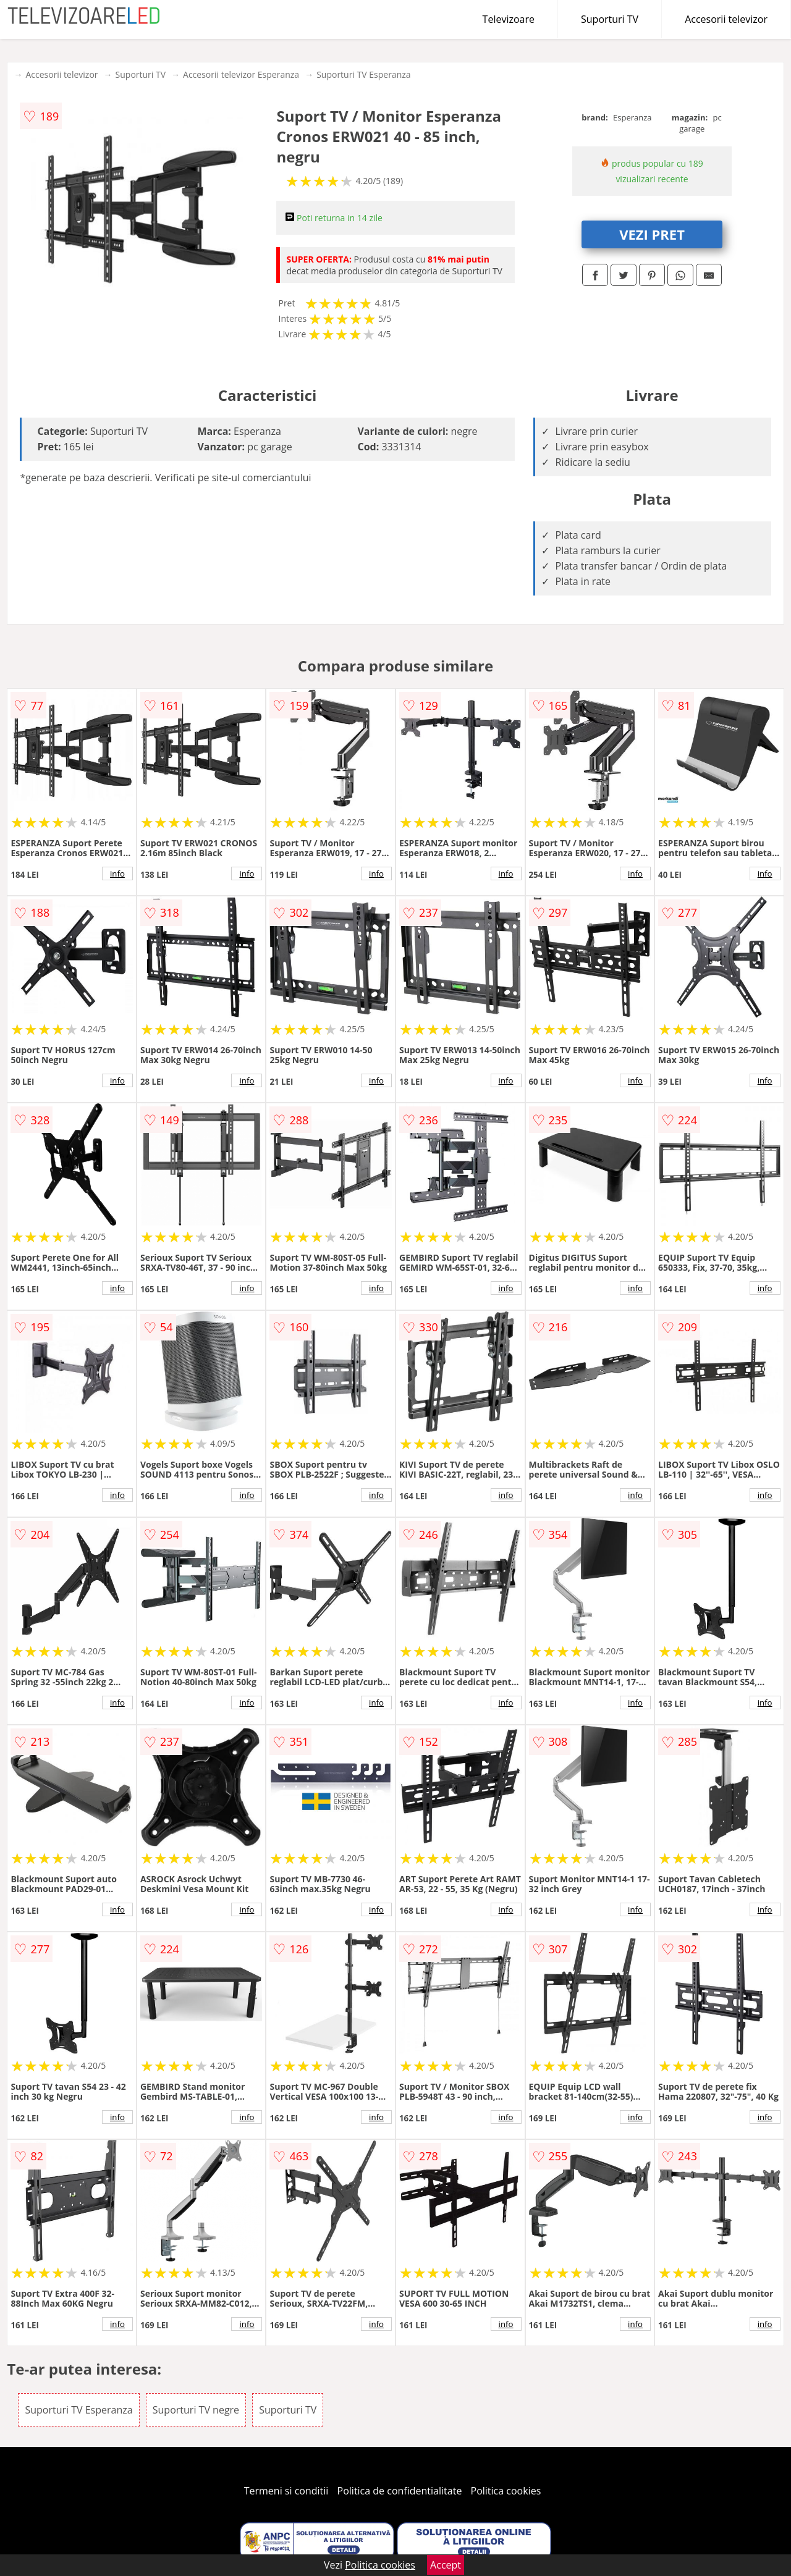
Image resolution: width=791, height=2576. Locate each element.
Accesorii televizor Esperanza (241, 74)
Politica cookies (506, 2491)
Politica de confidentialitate (399, 2491)
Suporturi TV (609, 19)
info (117, 873)
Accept (445, 2565)
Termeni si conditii (286, 2491)
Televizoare (509, 19)
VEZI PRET (652, 234)
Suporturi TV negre (196, 2410)
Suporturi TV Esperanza (363, 74)
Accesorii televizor (726, 19)
